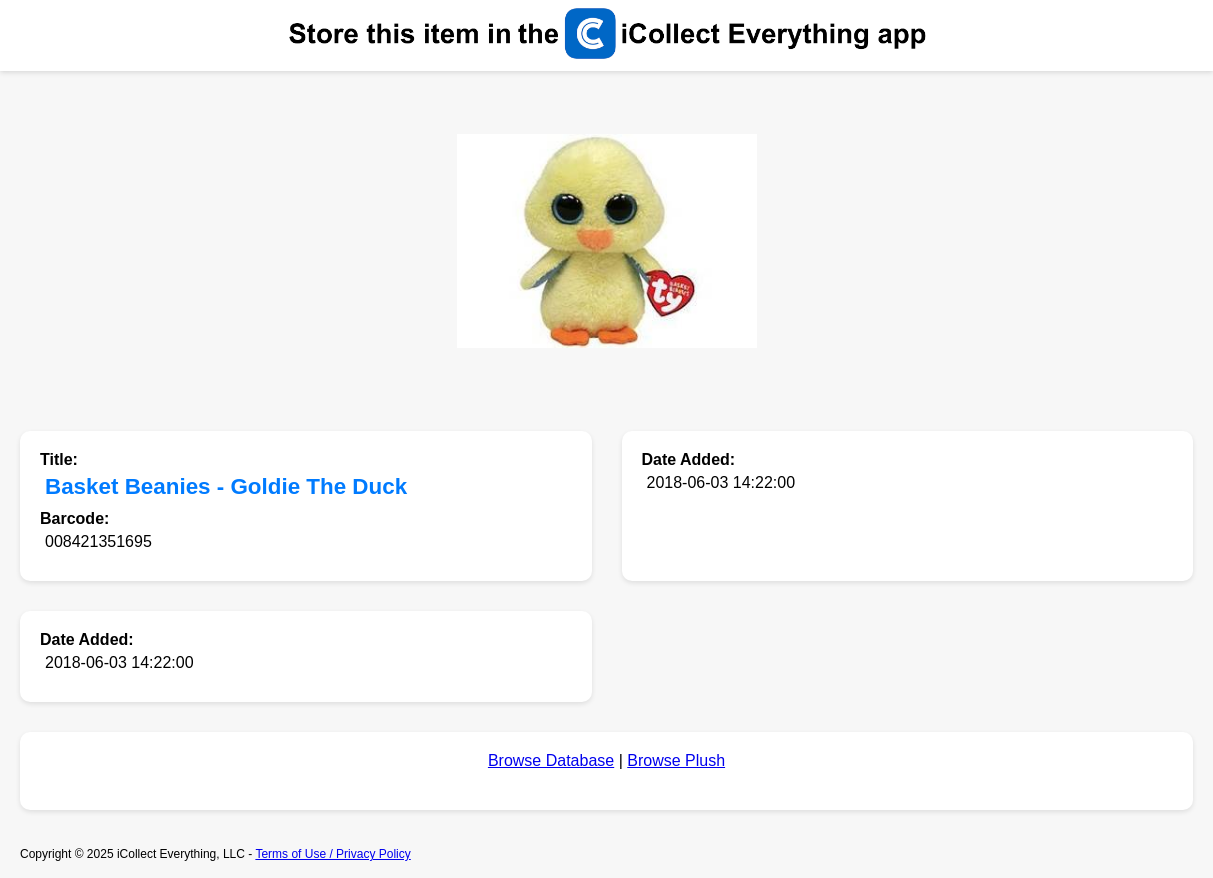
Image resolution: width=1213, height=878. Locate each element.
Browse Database (551, 760)
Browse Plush (676, 760)
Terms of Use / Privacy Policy (332, 854)
